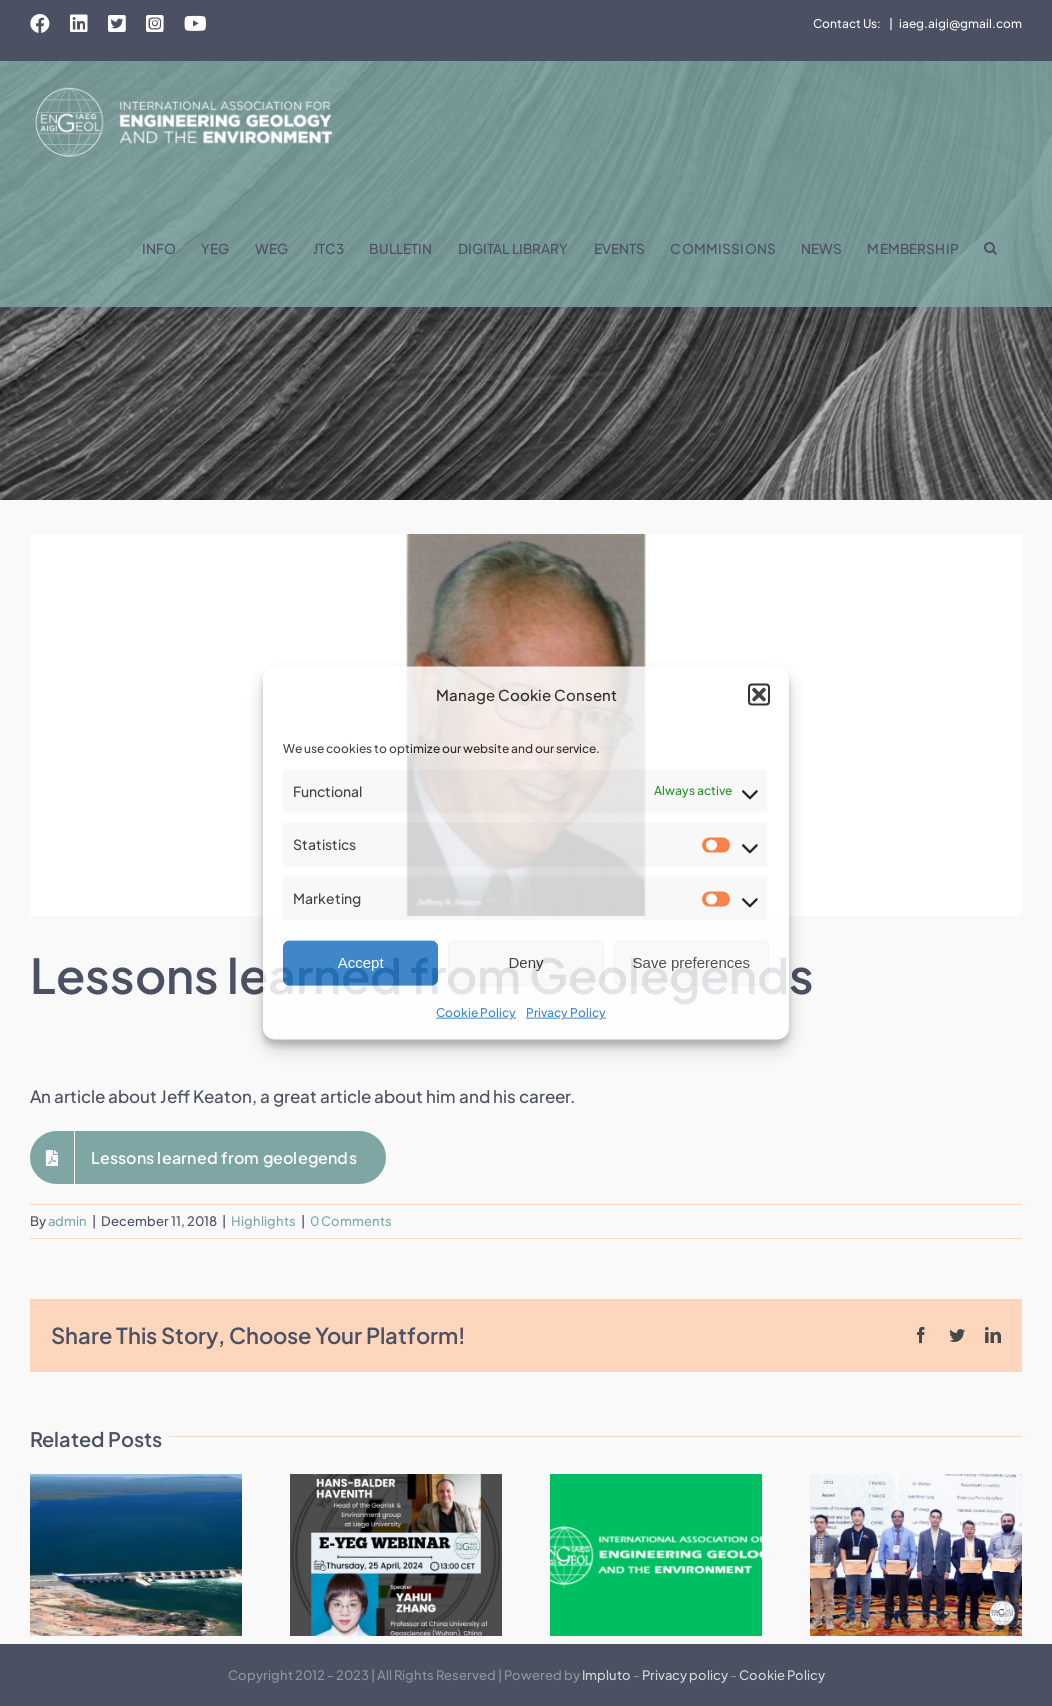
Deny (525, 962)
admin (67, 1221)
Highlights (263, 1221)
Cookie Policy (476, 1012)
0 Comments (351, 1221)
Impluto (606, 1675)
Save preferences (692, 962)
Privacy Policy (566, 1012)
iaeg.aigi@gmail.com (960, 23)
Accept (361, 962)
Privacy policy (685, 1675)
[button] (759, 694)
